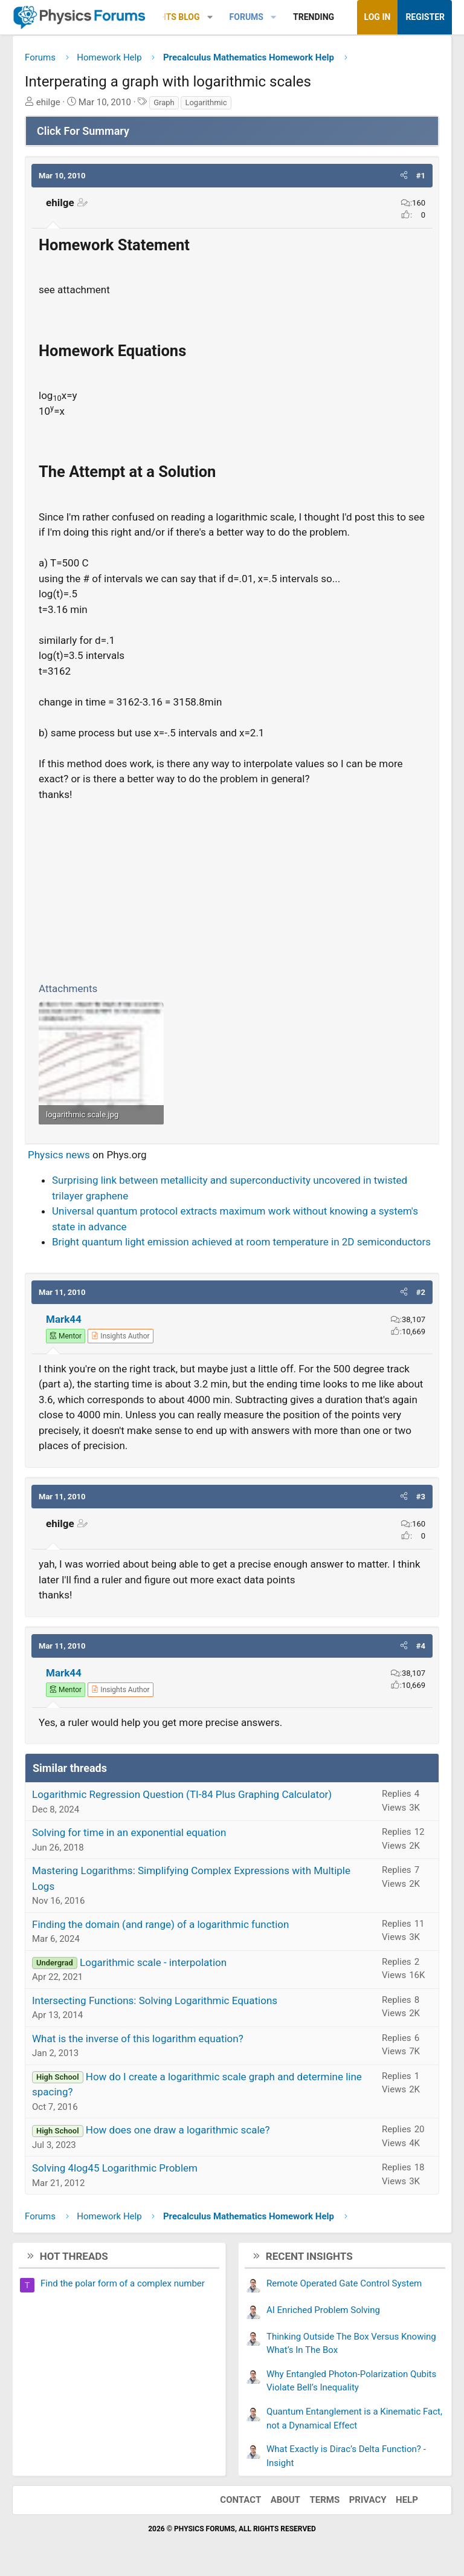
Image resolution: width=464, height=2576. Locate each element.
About (285, 2499)
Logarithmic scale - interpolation (153, 1962)
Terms (324, 2499)
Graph (164, 102)
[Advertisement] (232, 889)
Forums (246, 17)
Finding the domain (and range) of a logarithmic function (160, 1924)
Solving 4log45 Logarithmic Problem (115, 2168)
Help (407, 2499)
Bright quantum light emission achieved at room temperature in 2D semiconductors (241, 1242)
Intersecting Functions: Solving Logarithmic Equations (154, 2000)
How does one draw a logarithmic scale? (178, 2130)
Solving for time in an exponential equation (129, 1832)
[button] (210, 17)
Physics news (59, 1155)
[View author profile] (120, 1336)
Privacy (368, 2499)
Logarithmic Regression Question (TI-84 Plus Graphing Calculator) (182, 1794)
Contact (240, 2499)
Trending (313, 17)
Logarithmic (206, 102)
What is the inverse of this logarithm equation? (137, 2039)
